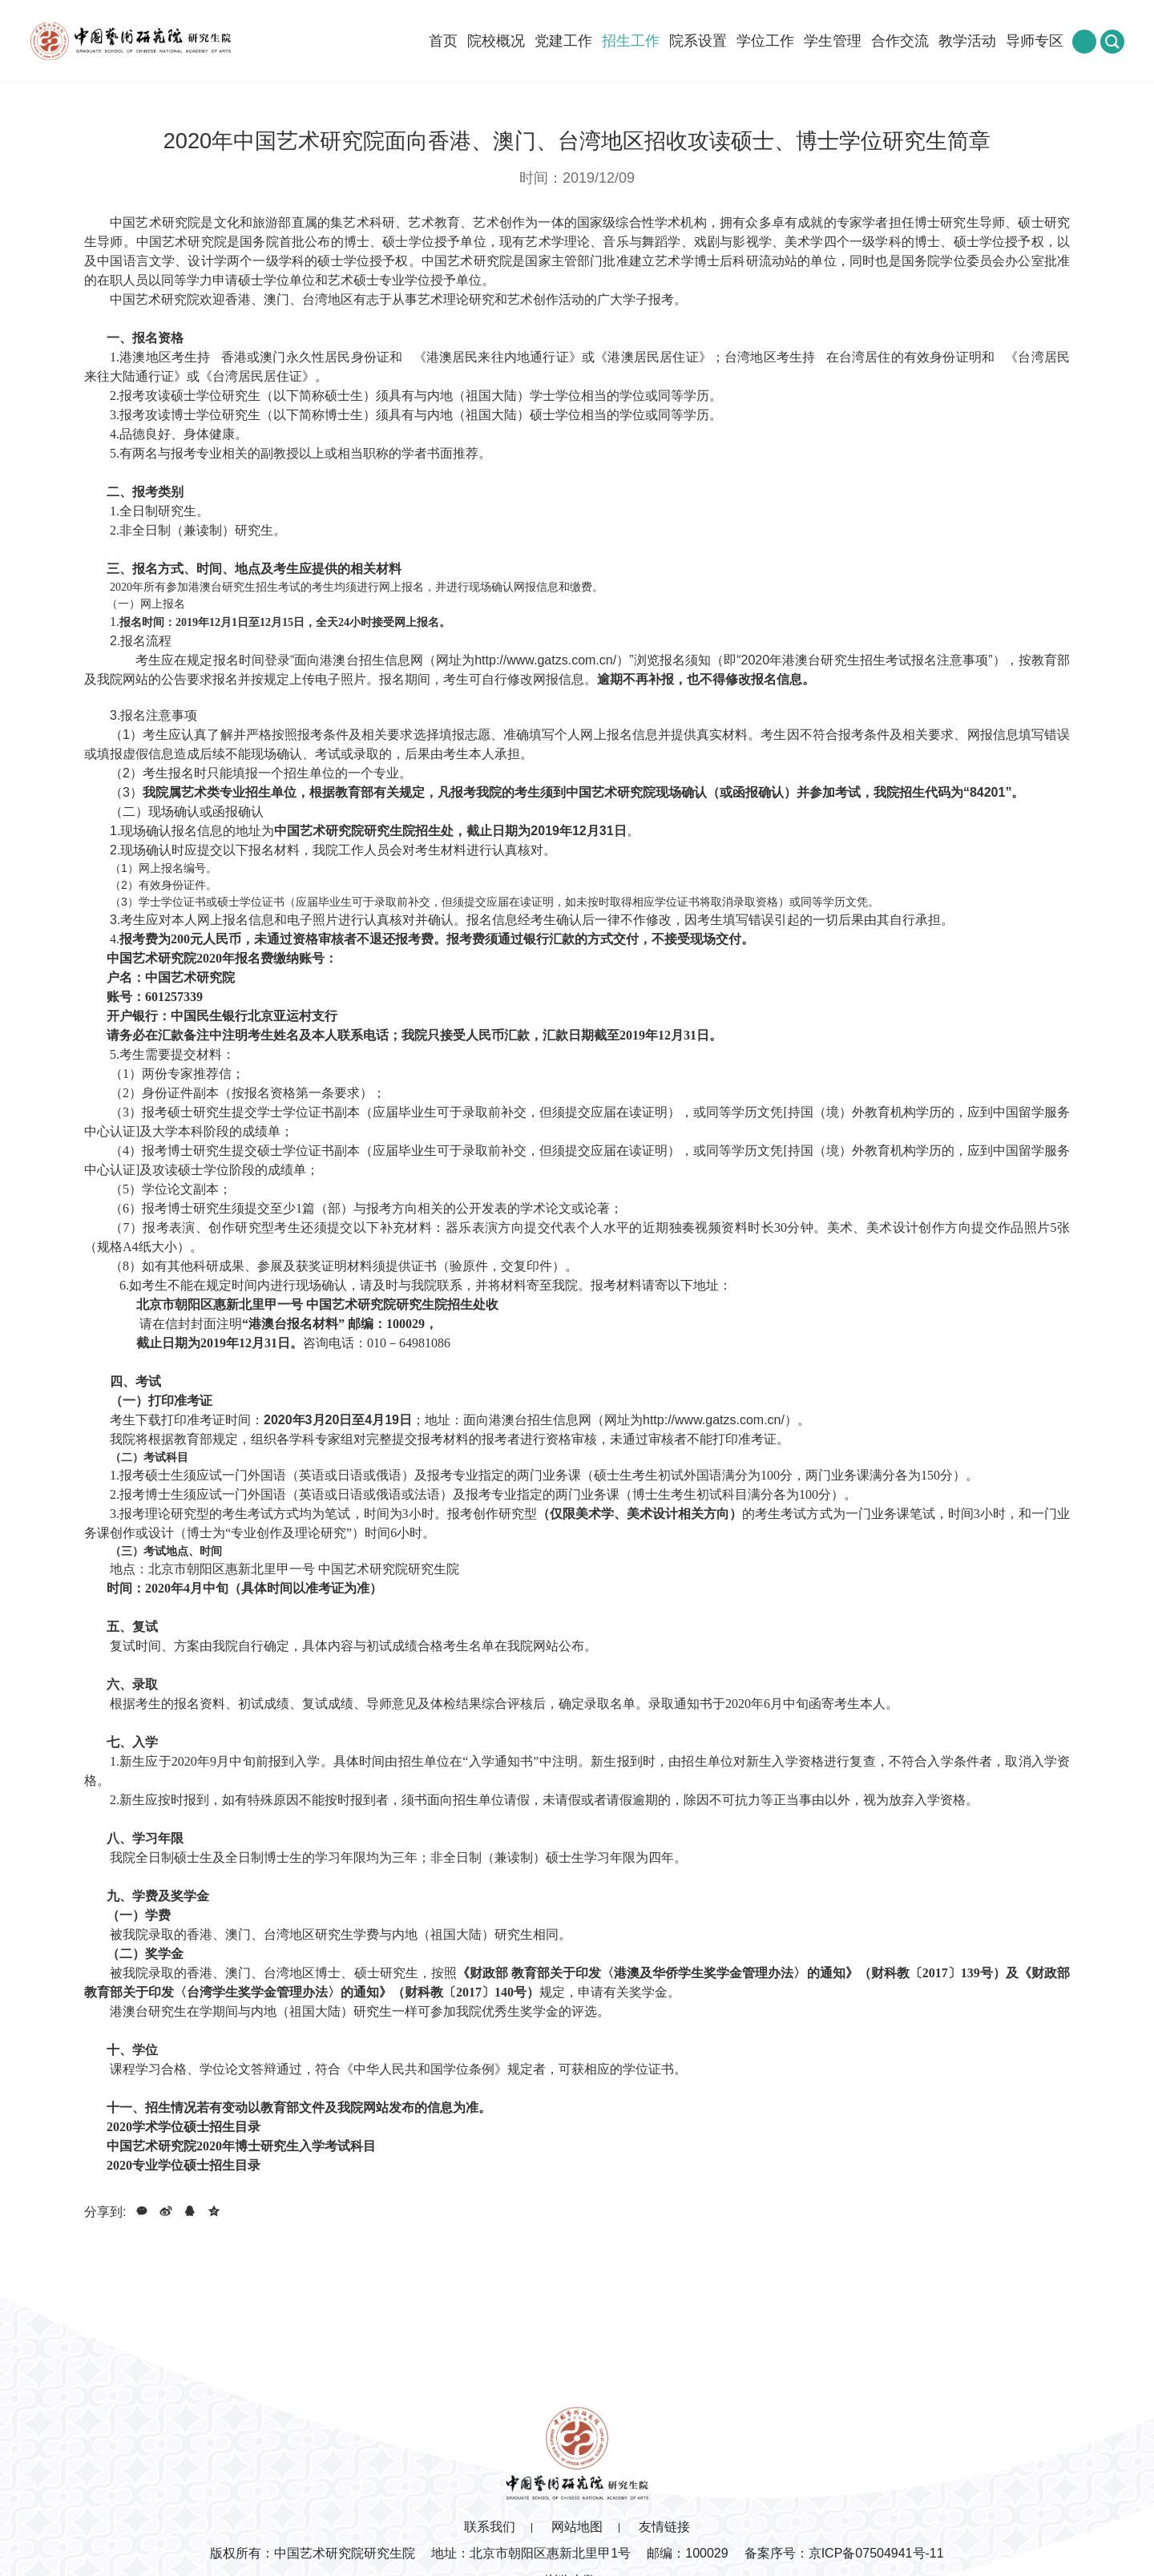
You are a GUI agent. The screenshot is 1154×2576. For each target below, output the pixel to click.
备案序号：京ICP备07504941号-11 (844, 2553)
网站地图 (577, 2527)
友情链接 (664, 2527)
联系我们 (489, 2527)
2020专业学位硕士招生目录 (183, 2165)
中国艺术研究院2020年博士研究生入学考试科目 (241, 2146)
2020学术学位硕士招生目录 (183, 2127)
